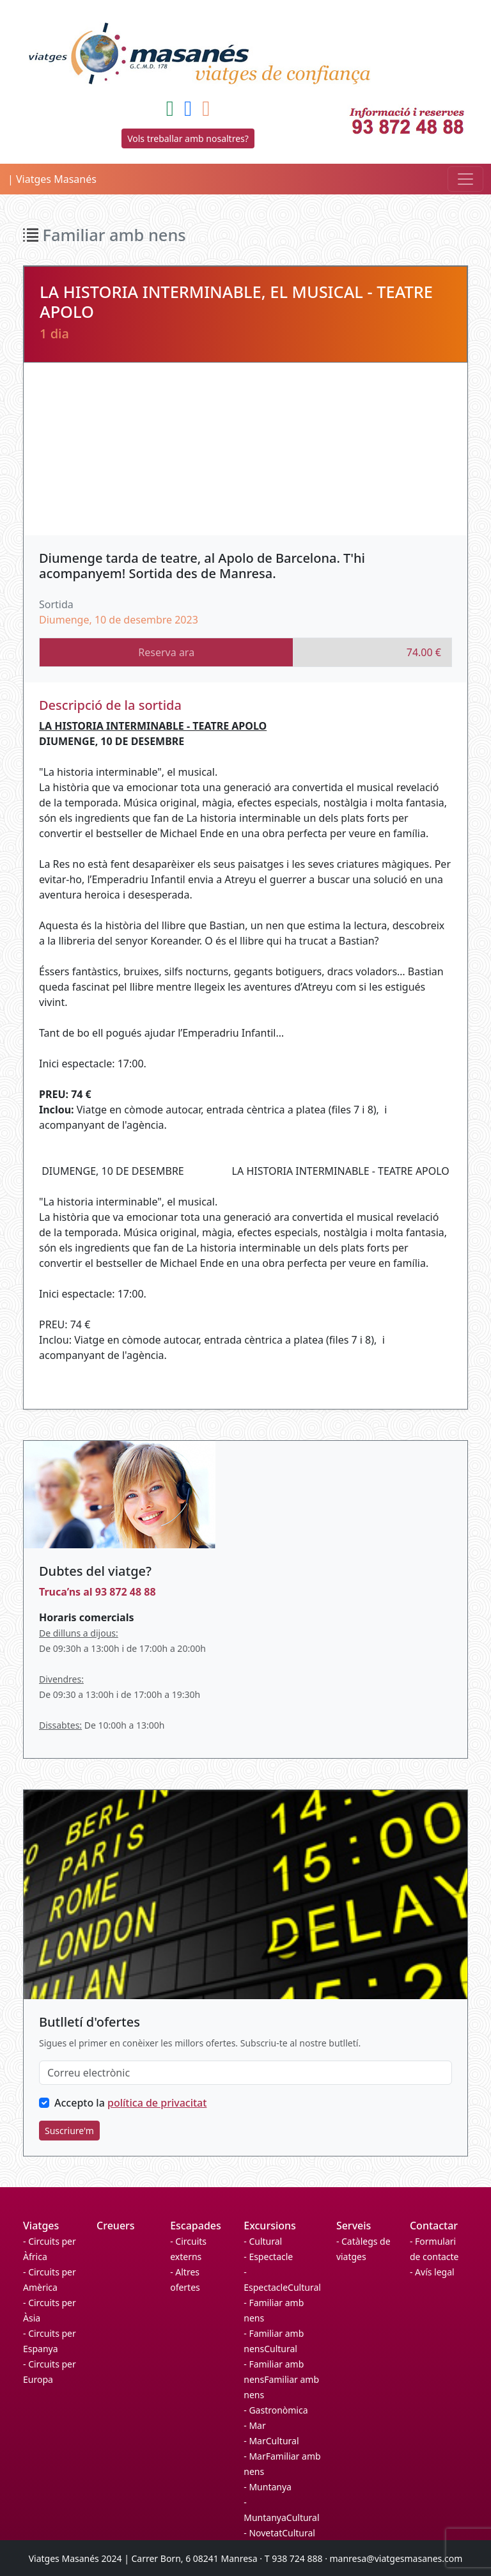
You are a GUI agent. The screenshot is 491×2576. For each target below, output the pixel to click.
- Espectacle (268, 2256)
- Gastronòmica (276, 2410)
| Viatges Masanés (52, 179)
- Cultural (263, 2241)
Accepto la (130, 2103)
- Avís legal (432, 2272)
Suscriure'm (69, 2130)
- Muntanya (268, 2487)
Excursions (270, 2226)
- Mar (254, 2425)
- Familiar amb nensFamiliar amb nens (281, 2379)
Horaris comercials (86, 1617)
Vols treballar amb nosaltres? (188, 138)
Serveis (353, 2226)
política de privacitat (157, 2103)
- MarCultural (271, 2441)
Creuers (116, 2226)
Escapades (195, 2226)
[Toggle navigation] (465, 179)
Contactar (434, 2226)
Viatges (41, 2226)
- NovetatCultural (279, 2533)
